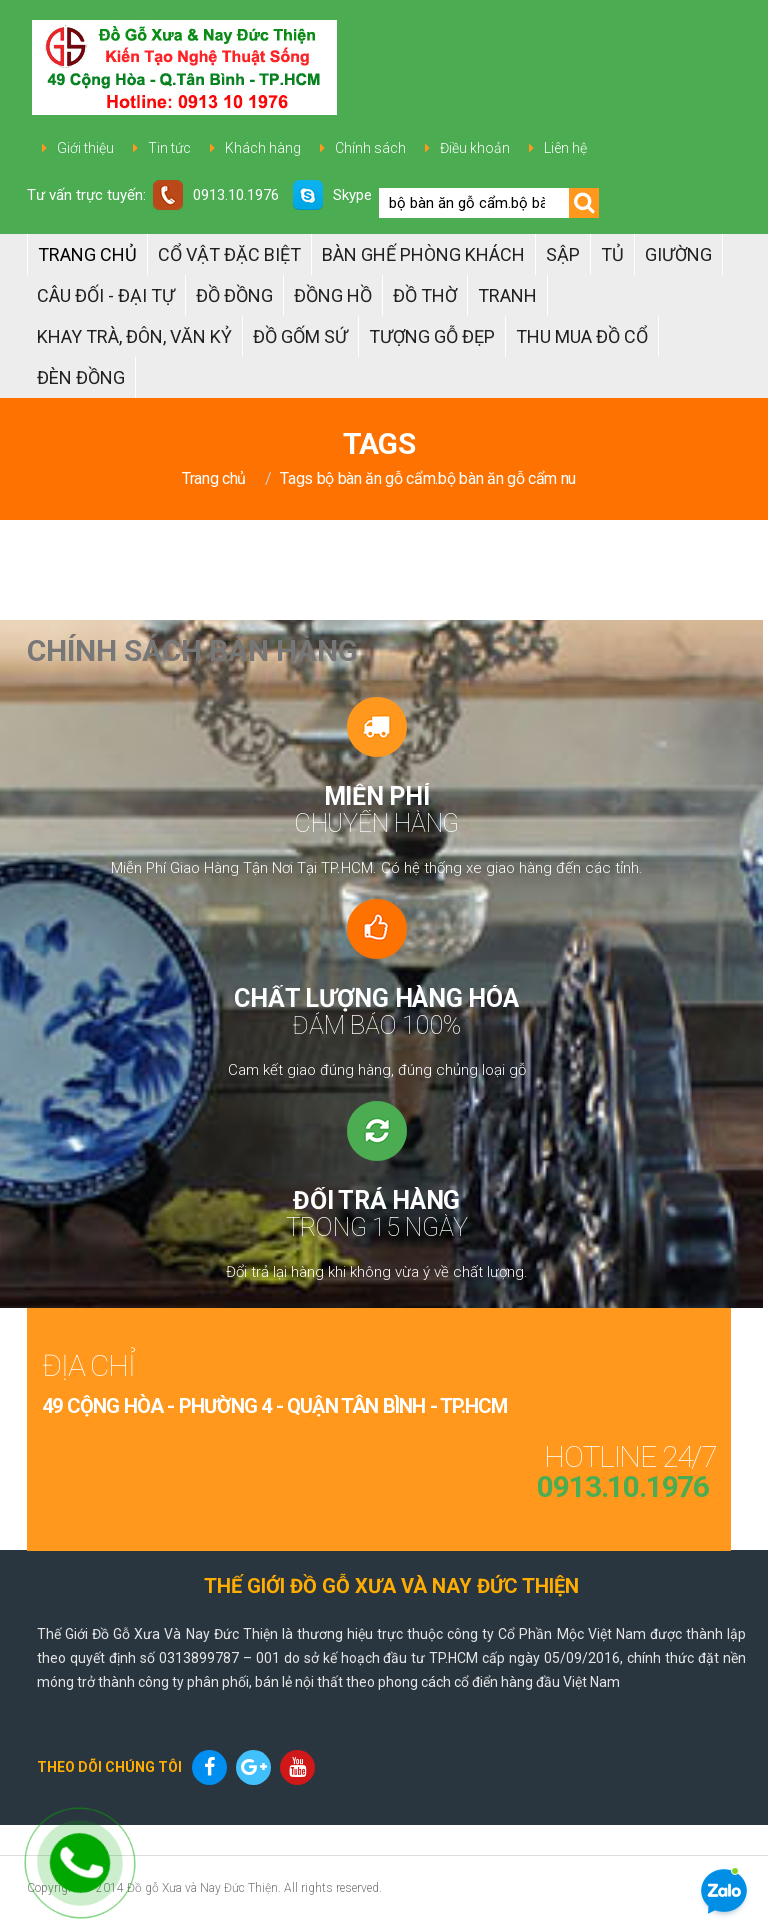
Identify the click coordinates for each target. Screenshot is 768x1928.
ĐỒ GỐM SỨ (300, 336)
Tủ (612, 254)
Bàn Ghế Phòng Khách (423, 254)
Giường (678, 254)
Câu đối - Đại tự (106, 295)
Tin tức (169, 148)
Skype (332, 195)
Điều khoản (475, 148)
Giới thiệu (85, 148)
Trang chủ (87, 254)
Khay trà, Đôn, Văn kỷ (134, 336)
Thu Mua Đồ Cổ (582, 336)
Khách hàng (263, 148)
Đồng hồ (333, 295)
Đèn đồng (81, 377)
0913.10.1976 (216, 195)
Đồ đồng (234, 295)
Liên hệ (565, 148)
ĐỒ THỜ (425, 295)
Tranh (507, 295)
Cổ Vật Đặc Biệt (229, 254)
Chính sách (370, 148)
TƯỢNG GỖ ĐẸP (432, 336)
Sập (563, 254)
